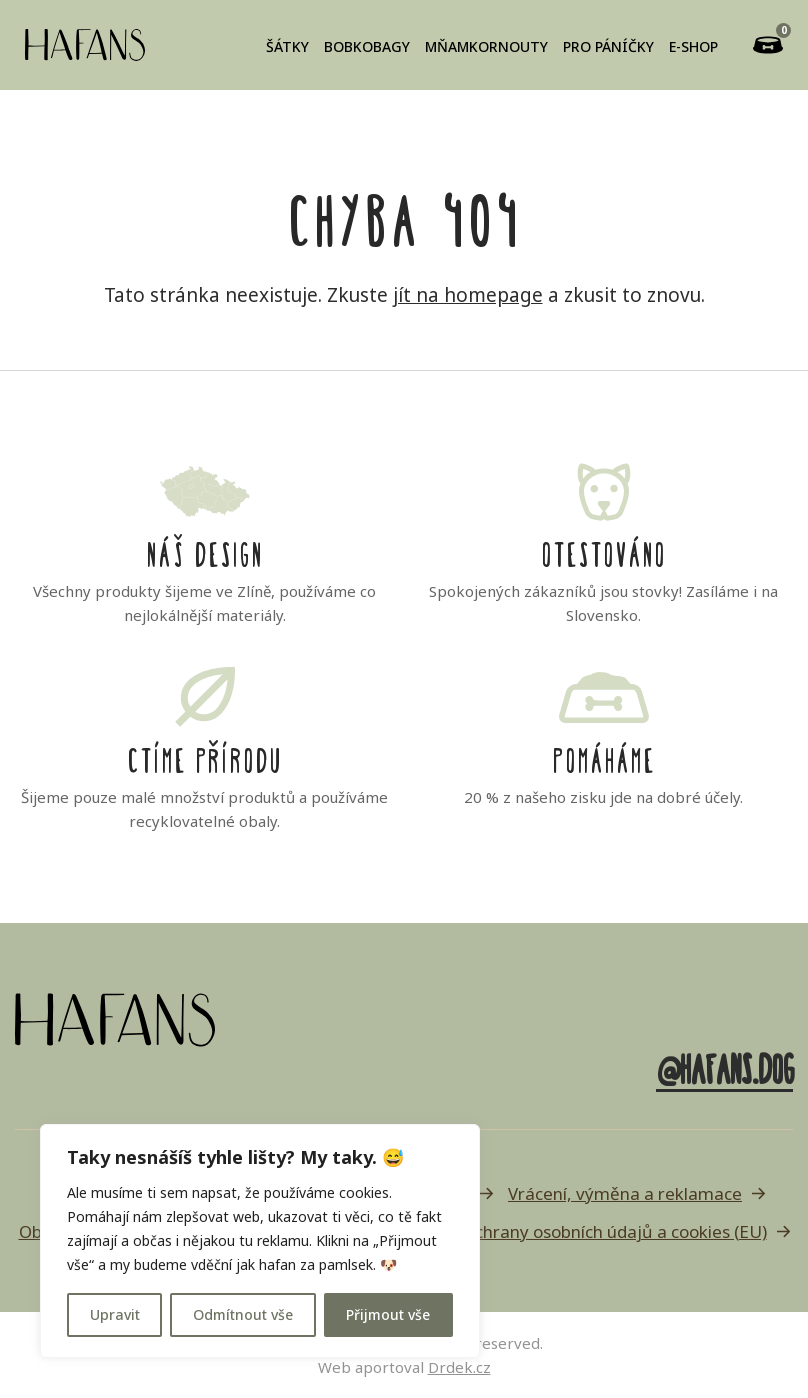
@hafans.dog (724, 1066)
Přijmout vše (388, 1314)
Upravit (115, 1314)
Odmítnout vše (243, 1314)
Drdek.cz (459, 1367)
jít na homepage (468, 295)
